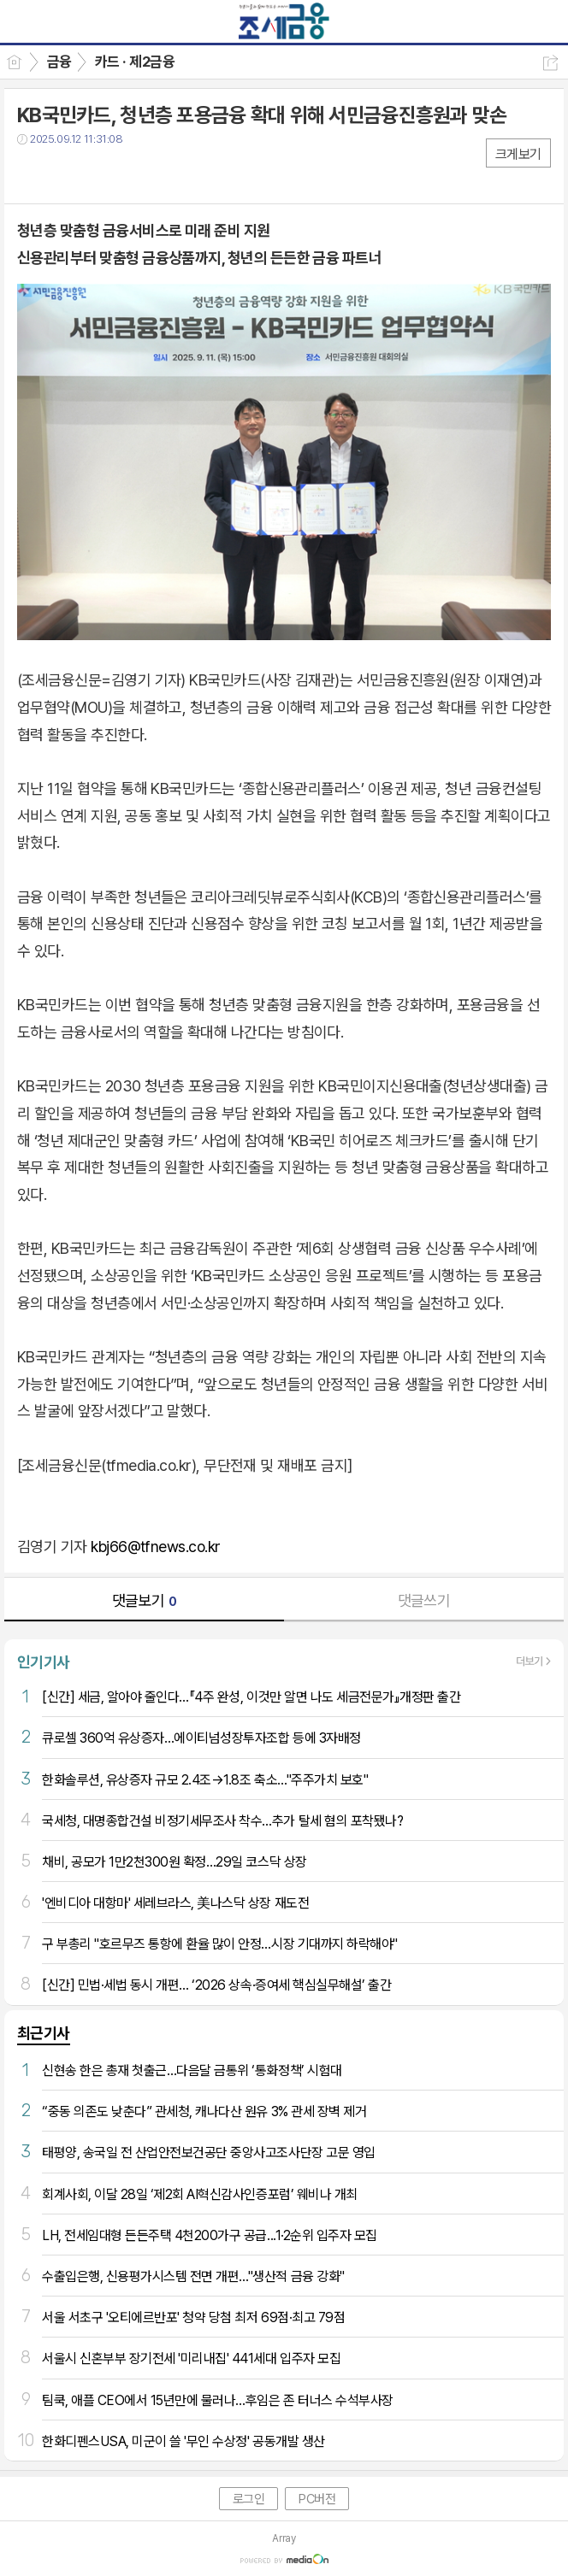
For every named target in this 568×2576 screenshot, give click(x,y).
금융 (59, 61)
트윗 (66, 174)
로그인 (249, 2499)
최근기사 (43, 2033)
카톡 (100, 174)
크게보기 (518, 154)
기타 (135, 174)
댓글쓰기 (424, 1600)
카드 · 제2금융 (135, 61)
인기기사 (43, 1662)
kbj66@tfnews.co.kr (155, 1547)
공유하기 (550, 63)
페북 (32, 174)
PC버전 (317, 2499)
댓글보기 (144, 1600)
